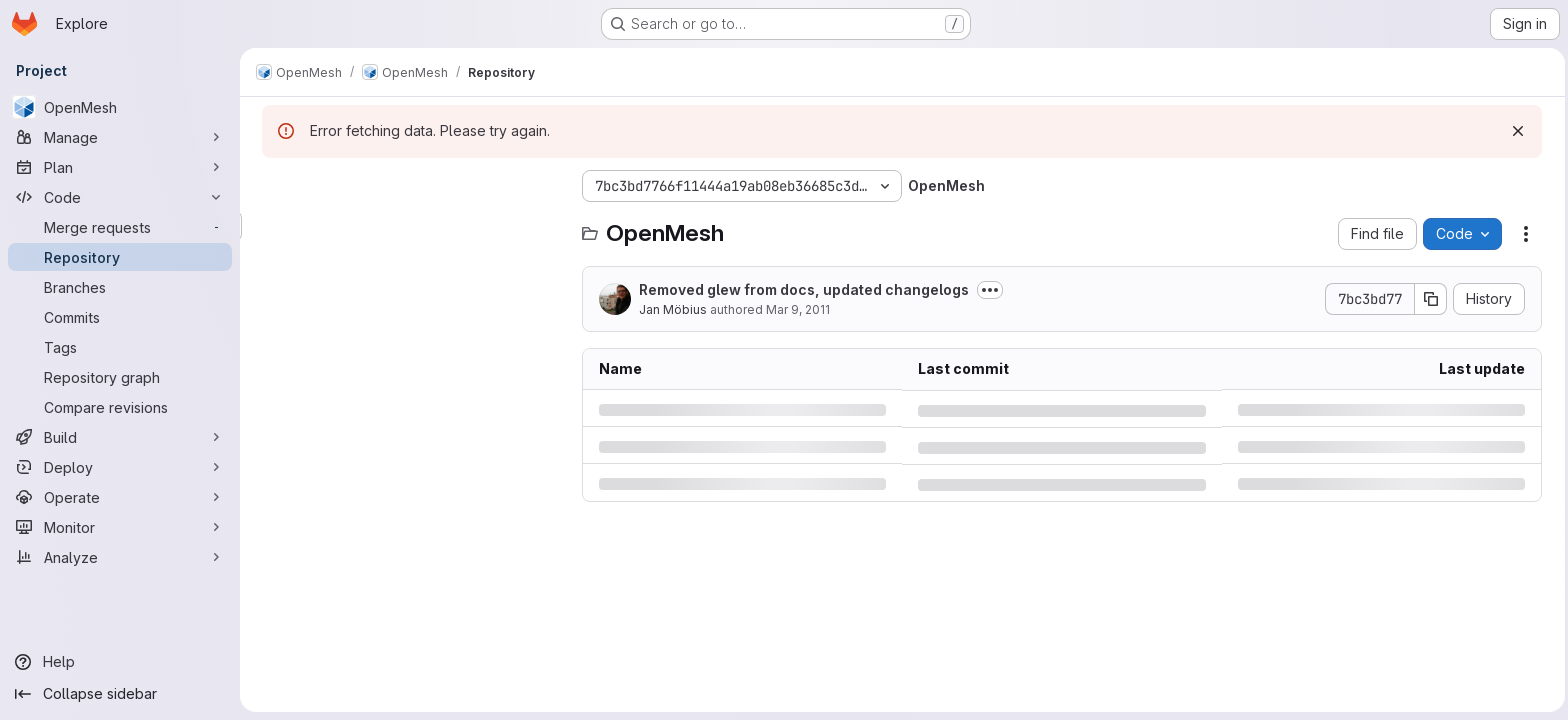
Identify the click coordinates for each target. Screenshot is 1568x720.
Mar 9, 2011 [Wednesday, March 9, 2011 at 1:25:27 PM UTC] (796, 309)
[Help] (120, 662)
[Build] (120, 437)
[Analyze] (120, 557)
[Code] (120, 197)
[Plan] (120, 167)
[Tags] (120, 347)
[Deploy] (120, 467)
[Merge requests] (120, 227)
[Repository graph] (120, 377)
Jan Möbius (671, 309)
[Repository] (120, 257)
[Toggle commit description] (988, 290)
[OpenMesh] (120, 107)
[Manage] (120, 137)
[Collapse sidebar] (120, 694)
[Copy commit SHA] (1429, 299)
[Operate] (120, 497)
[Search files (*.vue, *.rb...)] (410, 226)
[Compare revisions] (120, 407)
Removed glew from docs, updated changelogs (802, 289)
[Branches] (120, 287)
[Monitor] (120, 527)
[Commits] (120, 317)
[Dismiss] (1516, 131)
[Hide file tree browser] (276, 186)
